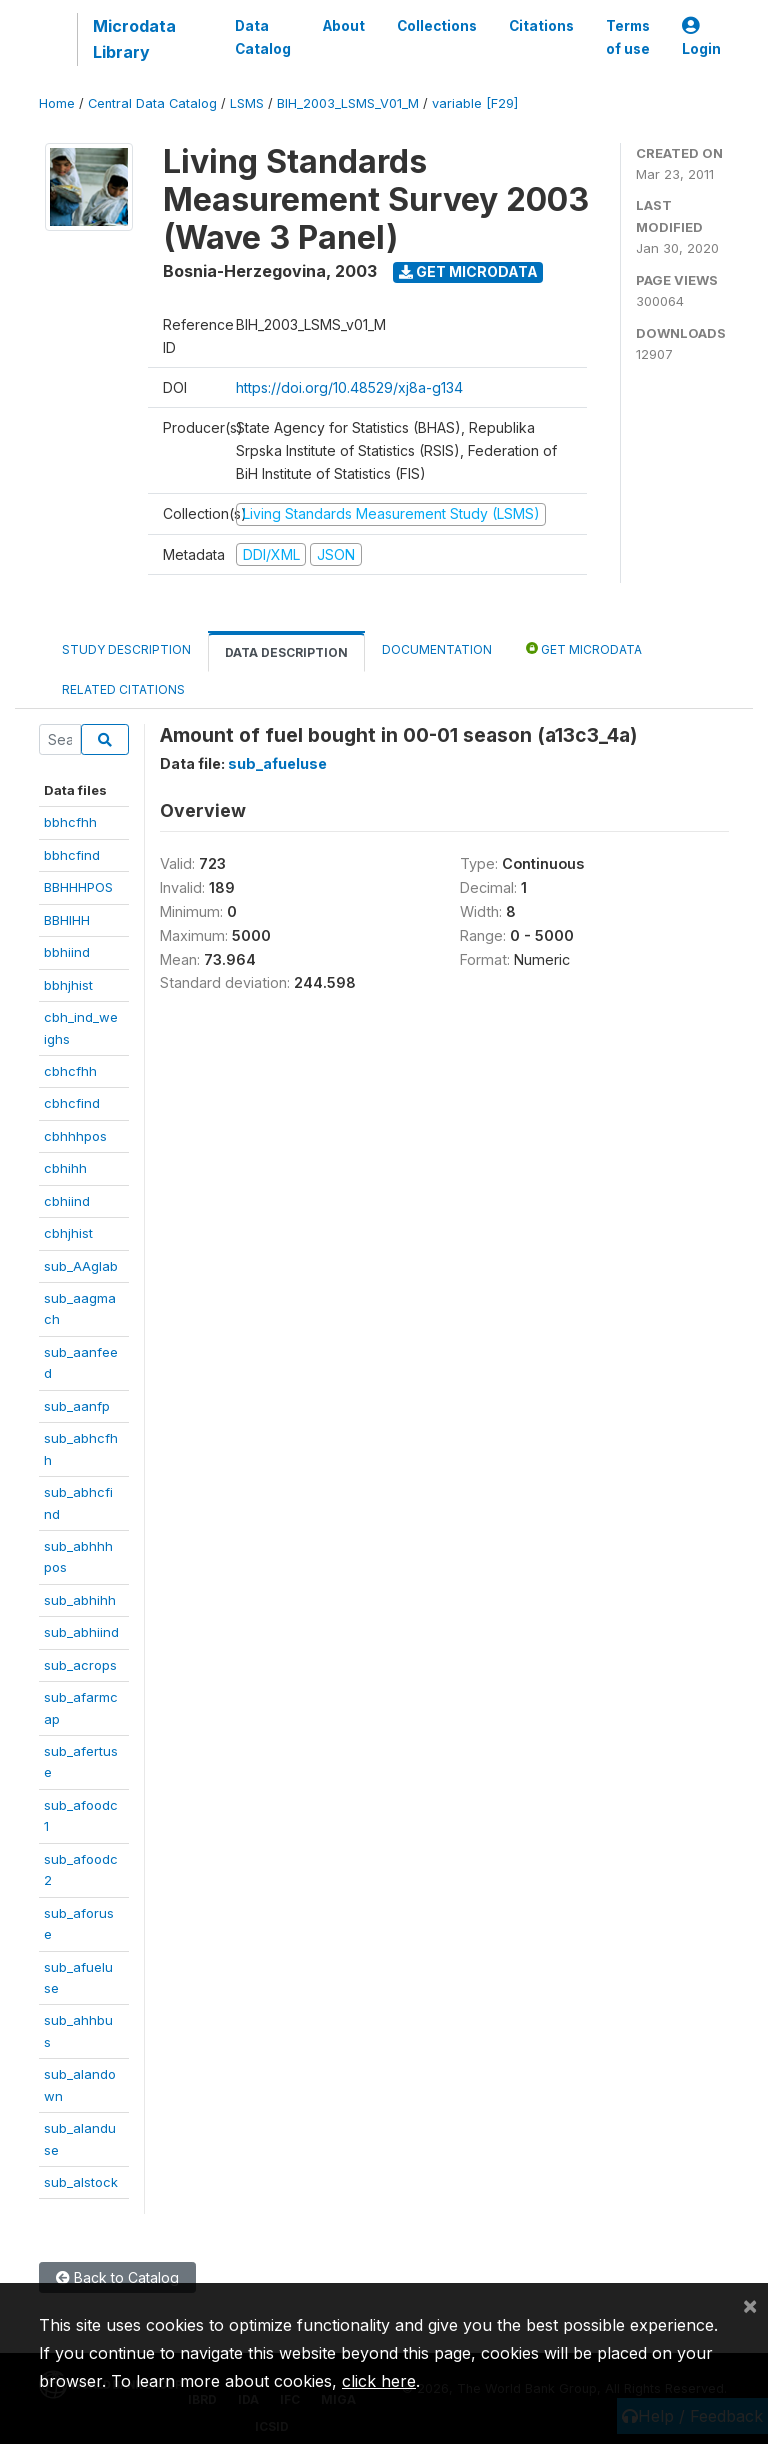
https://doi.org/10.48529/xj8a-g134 (349, 387)
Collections (437, 26)
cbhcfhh (70, 1071)
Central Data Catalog (152, 103)
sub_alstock (81, 2182)
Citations (541, 26)
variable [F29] (475, 103)
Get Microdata (468, 271)
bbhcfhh (70, 822)
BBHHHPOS (78, 887)
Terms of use (628, 37)
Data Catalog (263, 37)
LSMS (247, 103)
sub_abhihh (80, 1600)
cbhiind (67, 1201)
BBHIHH (67, 920)
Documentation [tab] (437, 649)
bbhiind (67, 952)
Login (701, 37)
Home (57, 103)
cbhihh (65, 1168)
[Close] (750, 2305)
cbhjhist (68, 1233)
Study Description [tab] (126, 649)
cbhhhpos (75, 1136)
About (344, 26)
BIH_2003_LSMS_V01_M (348, 103)
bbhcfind (72, 855)
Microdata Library (134, 39)
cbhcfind (72, 1103)
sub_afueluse (277, 763)
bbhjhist (68, 985)
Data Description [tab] (286, 652)
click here (379, 2381)
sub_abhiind (81, 1632)
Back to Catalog (117, 2277)
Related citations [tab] (123, 689)
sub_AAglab (81, 1266)
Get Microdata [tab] (584, 648)
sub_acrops (80, 1665)
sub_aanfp (77, 1406)
